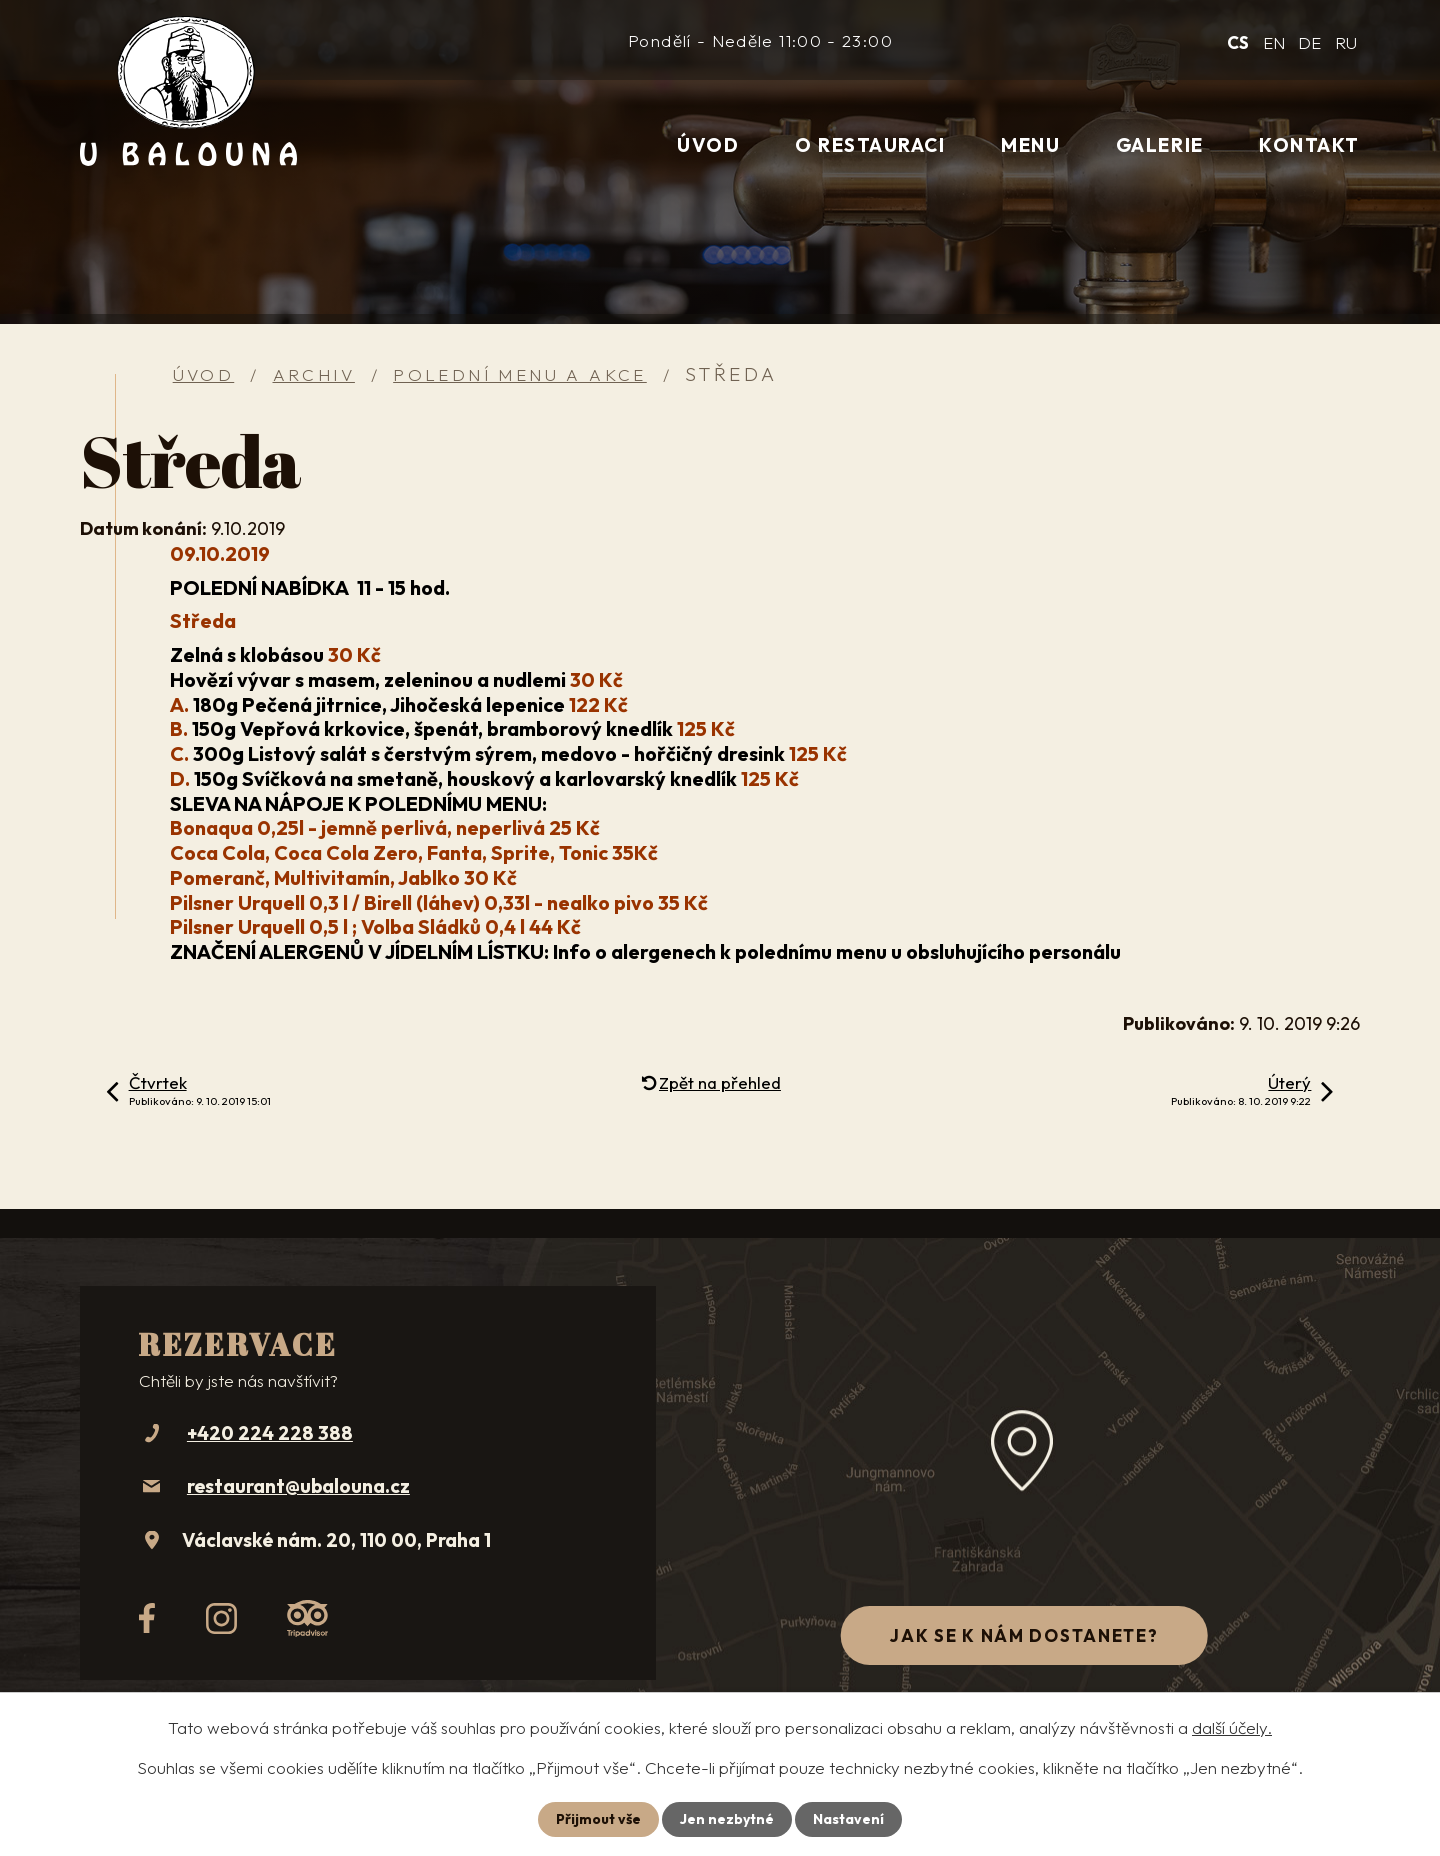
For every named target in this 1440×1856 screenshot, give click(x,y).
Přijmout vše (598, 1819)
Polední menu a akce (520, 374)
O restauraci (870, 145)
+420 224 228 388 (270, 1433)
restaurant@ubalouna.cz (298, 1486)
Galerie (1160, 145)
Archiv (314, 374)
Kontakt (1309, 145)
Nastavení (848, 1819)
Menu (1030, 145)
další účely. (1232, 1727)
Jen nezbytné (727, 1819)
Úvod (708, 145)
